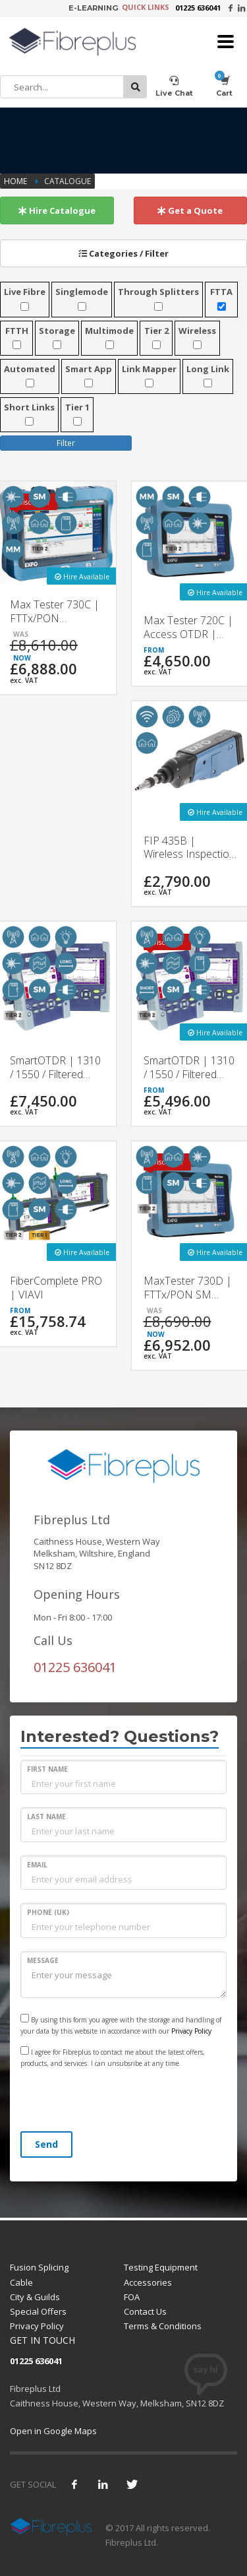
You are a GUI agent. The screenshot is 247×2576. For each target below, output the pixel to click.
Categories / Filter (123, 253)
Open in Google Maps (53, 2431)
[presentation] (120, 2101)
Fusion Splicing (39, 2267)
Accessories (148, 2282)
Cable (21, 2282)
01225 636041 (198, 8)
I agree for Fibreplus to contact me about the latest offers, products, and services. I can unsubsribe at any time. (112, 2057)
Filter (66, 443)
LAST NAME (46, 1816)
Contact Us (145, 2311)
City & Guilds (35, 2297)
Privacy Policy (191, 2031)
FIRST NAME (47, 1769)
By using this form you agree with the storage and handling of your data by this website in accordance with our (120, 2025)
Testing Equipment (161, 2267)
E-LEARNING (93, 8)
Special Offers (38, 2311)
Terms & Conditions (163, 2326)
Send (46, 2144)
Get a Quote (190, 210)
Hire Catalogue (57, 210)
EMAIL (37, 1864)
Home (16, 181)
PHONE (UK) (48, 1912)
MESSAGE (43, 1960)
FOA (132, 2297)
